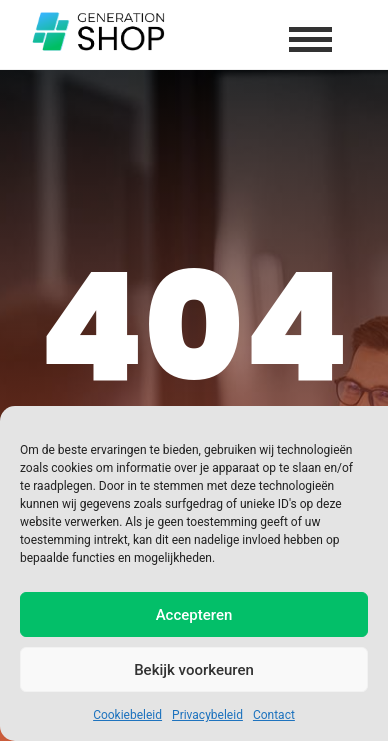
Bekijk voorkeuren (194, 670)
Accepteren (194, 615)
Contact (274, 715)
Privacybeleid (207, 715)
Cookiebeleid (127, 715)
